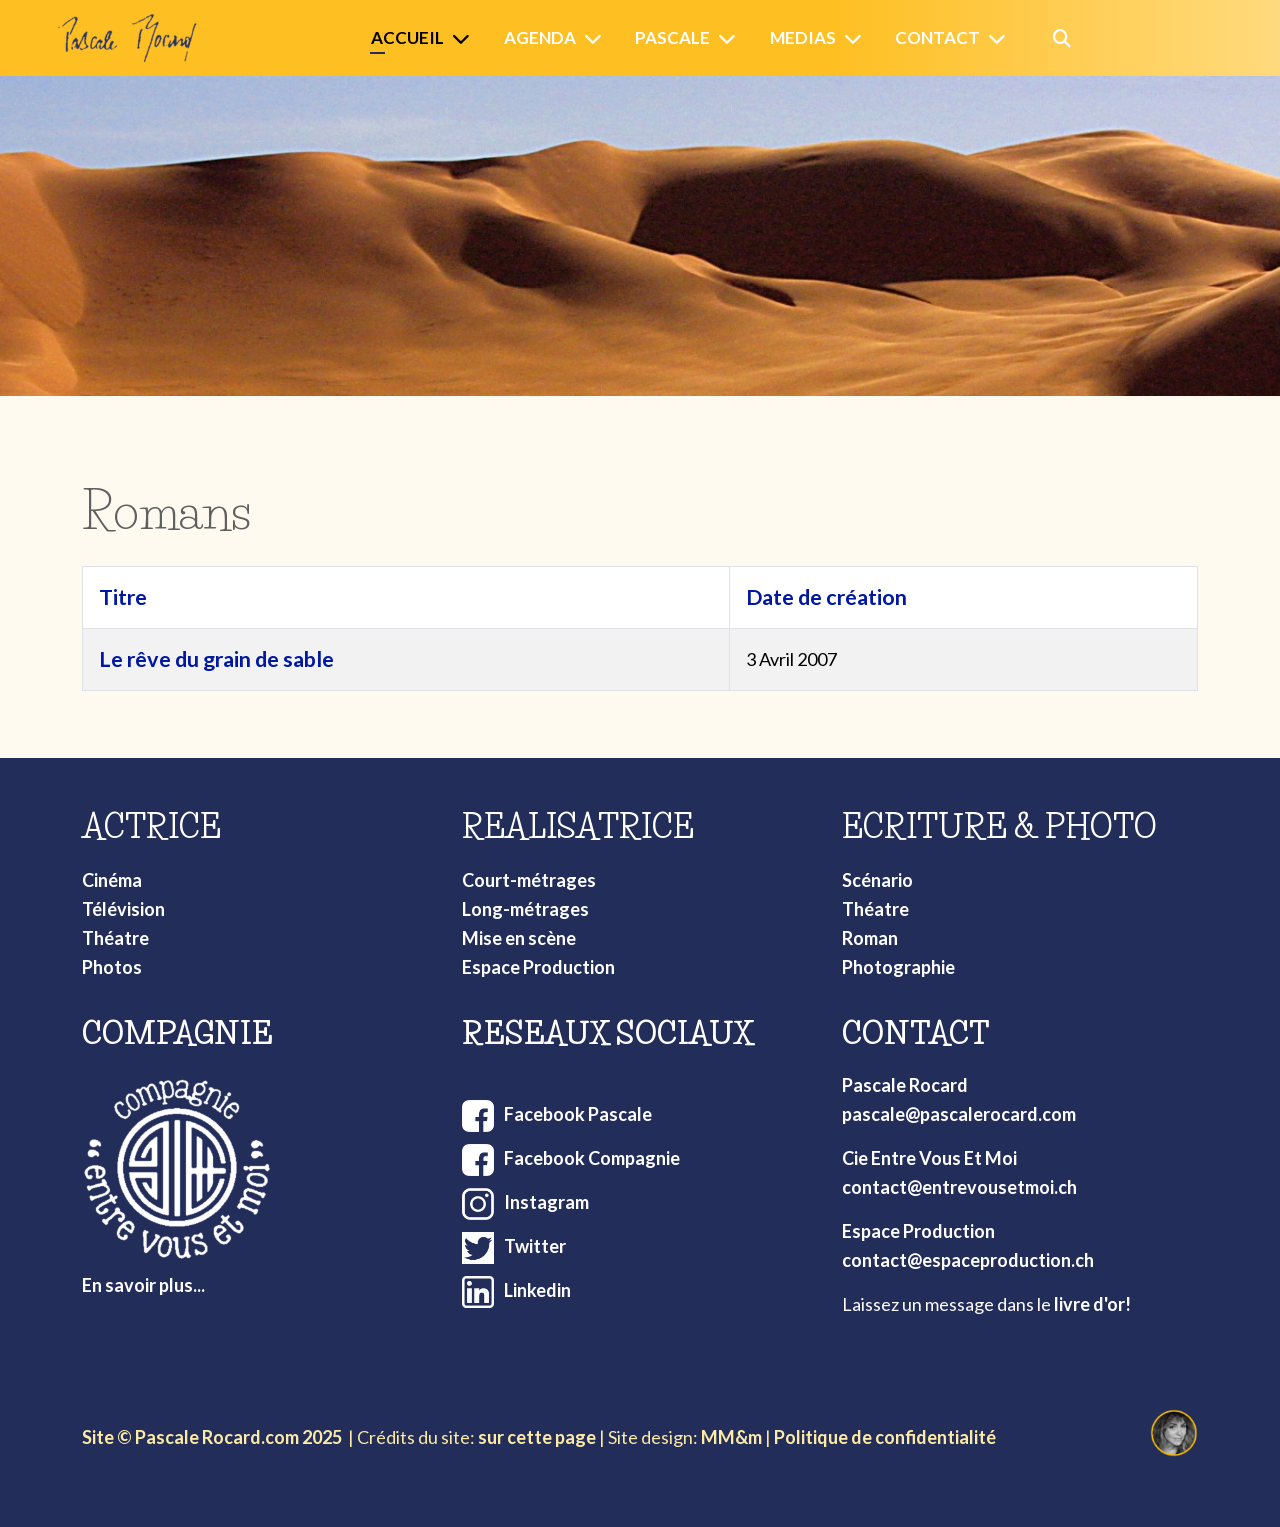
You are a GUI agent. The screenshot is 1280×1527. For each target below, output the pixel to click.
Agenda (540, 37)
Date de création (826, 597)
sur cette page (537, 1437)
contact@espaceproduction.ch (968, 1260)
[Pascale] (731, 38)
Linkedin (537, 1290)
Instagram (546, 1202)
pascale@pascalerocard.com (959, 1114)
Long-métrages (525, 909)
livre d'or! (1092, 1304)
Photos (112, 967)
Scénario (877, 880)
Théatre (115, 938)
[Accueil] (465, 38)
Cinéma (112, 880)
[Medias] (857, 38)
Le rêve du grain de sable (216, 659)
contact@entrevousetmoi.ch (959, 1187)
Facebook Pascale (578, 1114)
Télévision (123, 909)
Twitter (535, 1246)
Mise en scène (519, 938)
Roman (870, 938)
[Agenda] (597, 38)
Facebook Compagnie (592, 1158)
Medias (803, 37)
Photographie (898, 967)
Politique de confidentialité (885, 1437)
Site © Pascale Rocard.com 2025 (212, 1437)
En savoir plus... (143, 1285)
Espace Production (538, 967)
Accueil (407, 37)
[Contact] (1001, 38)
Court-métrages (529, 880)
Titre (123, 597)
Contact (937, 37)
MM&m (731, 1437)
